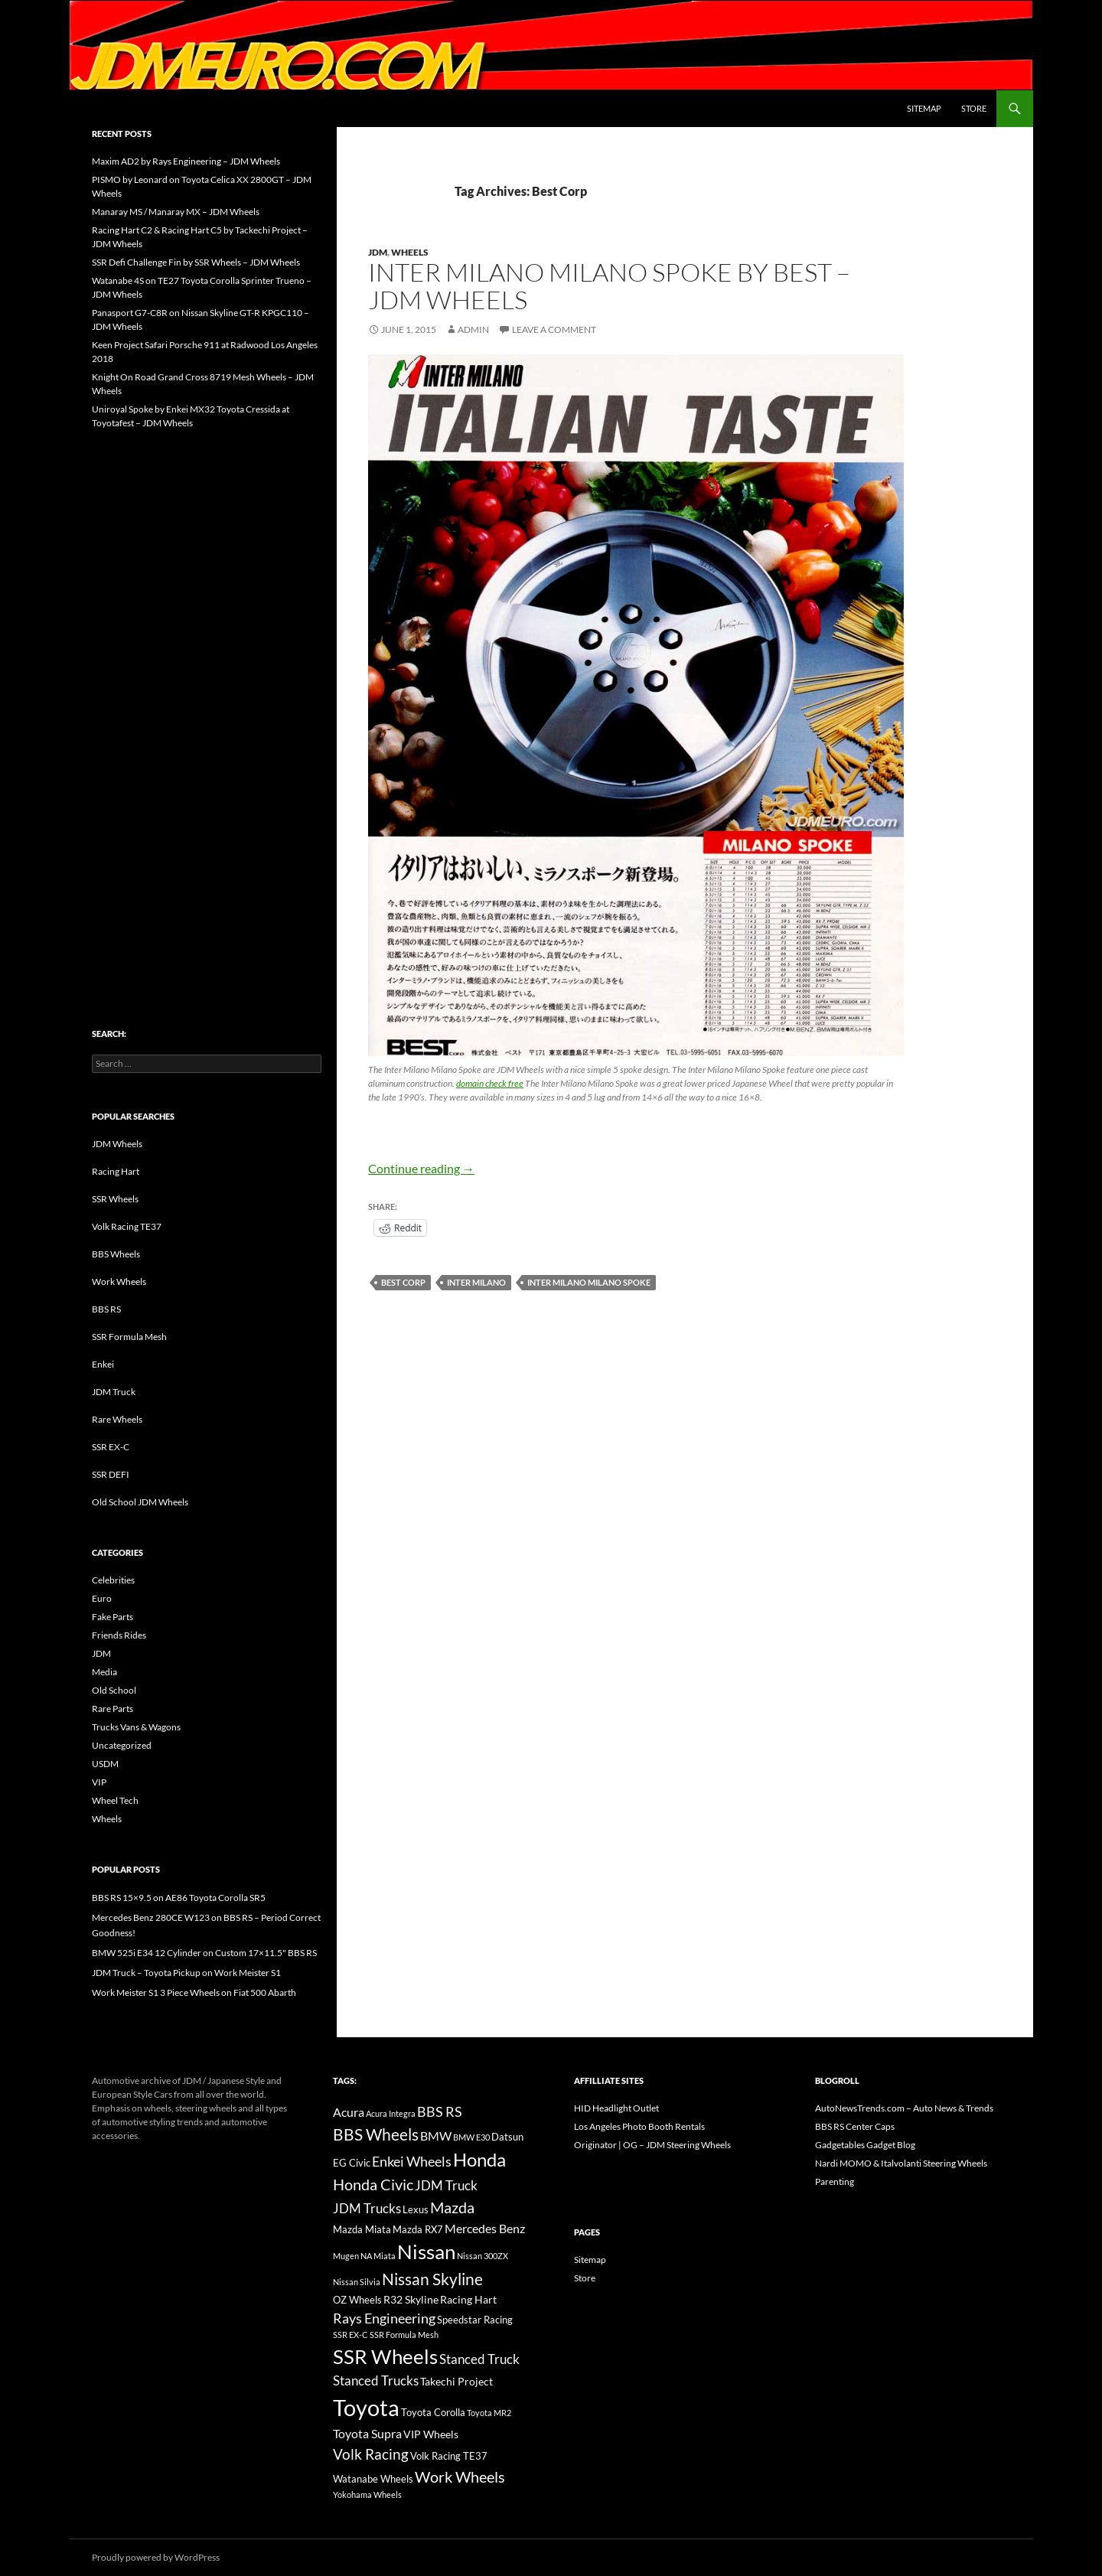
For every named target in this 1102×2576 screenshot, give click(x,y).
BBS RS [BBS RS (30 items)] (439, 2111)
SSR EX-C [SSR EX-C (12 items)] (350, 2335)
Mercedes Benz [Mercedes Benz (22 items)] (485, 2228)
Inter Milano (476, 1282)
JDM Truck (113, 1391)
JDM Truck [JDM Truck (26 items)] (446, 2185)
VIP (99, 1782)
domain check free (489, 1083)
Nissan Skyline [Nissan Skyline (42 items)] (432, 2278)
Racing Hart (115, 1171)
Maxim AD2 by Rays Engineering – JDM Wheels (186, 161)
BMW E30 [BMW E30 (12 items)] (471, 2137)
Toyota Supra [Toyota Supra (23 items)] (367, 2433)
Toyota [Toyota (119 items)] (366, 2407)
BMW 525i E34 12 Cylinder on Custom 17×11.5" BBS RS (204, 1952)
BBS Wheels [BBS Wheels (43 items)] (376, 2134)
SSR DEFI (110, 1474)
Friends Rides (119, 1635)
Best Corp (403, 1282)
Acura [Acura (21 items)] (348, 2112)
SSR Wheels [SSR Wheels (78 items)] (385, 2356)
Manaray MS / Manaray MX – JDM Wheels (175, 211)
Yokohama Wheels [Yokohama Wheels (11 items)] (367, 2494)
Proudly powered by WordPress (156, 2557)
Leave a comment (554, 329)
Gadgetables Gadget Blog (865, 2144)
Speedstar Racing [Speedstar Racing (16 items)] (475, 2320)
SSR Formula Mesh (129, 1336)
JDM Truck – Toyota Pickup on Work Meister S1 (186, 1972)
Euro (102, 1598)
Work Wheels (119, 1281)
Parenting (834, 2181)
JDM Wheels (117, 1143)
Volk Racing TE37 (126, 1226)
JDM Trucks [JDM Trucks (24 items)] (367, 2208)
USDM (105, 1763)
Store (973, 108)
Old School (114, 1690)
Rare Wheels (117, 1419)
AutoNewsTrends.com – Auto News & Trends (904, 2108)
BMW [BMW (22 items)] (436, 2135)
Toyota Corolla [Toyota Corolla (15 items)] (433, 2412)
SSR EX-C (110, 1447)
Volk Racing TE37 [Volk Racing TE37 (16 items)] (448, 2456)
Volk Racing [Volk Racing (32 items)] (371, 2454)
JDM (377, 252)
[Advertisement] (206, 696)
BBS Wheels (116, 1254)
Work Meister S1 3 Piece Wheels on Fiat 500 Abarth (194, 1992)
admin (473, 329)
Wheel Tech (115, 1800)
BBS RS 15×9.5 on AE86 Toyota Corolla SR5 (179, 1897)
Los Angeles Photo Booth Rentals (639, 2126)
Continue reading (421, 1168)
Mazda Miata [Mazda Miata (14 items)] (362, 2229)
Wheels (410, 252)
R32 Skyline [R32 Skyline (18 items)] (411, 2299)
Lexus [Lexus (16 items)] (416, 2209)
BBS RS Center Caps (855, 2126)
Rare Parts (112, 1708)
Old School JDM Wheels (140, 1502)
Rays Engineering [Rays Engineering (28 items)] (384, 2318)
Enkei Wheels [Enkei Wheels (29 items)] (412, 2161)
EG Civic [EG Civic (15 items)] (351, 2163)
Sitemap (924, 108)
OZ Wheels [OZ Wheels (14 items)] (357, 2300)
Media (104, 1672)
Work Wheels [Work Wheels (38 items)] (460, 2476)
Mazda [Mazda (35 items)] (452, 2207)
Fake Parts (112, 1616)
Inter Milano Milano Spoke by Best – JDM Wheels (609, 285)
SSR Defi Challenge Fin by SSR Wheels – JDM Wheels (196, 262)
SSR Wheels (115, 1199)
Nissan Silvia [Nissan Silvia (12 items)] (356, 2282)
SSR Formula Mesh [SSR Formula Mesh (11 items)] (404, 2335)
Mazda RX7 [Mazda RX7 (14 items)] (418, 2229)
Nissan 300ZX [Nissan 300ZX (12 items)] (482, 2256)
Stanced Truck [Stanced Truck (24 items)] (479, 2359)
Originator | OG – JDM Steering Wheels (652, 2144)
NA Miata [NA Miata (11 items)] (378, 2256)
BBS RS (106, 1309)
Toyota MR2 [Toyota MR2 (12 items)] (489, 2413)
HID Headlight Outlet (616, 2108)
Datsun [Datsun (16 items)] (507, 2137)
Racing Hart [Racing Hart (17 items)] (468, 2299)
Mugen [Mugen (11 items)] (346, 2256)
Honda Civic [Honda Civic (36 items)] (373, 2184)
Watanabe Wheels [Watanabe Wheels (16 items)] (373, 2479)
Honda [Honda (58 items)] (479, 2159)
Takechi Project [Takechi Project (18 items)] (456, 2381)
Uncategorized (122, 1745)
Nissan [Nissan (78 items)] (426, 2251)
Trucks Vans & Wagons (136, 1727)
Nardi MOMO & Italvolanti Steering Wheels (901, 2163)
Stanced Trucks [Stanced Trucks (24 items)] (376, 2381)
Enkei (103, 1364)
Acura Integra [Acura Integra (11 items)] (391, 2113)
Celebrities (113, 1580)
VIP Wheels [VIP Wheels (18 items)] (430, 2434)
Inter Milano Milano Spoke (588, 1282)
